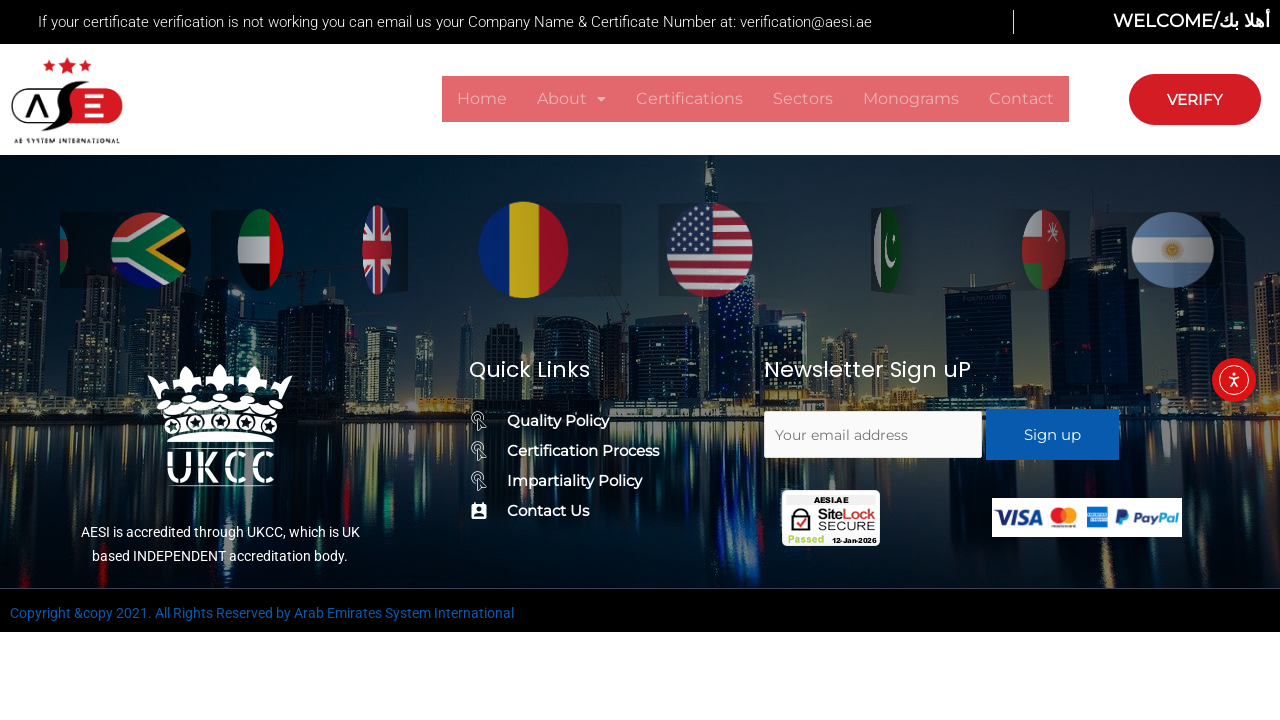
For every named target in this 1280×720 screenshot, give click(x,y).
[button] (571, 99)
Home (482, 98)
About (571, 98)
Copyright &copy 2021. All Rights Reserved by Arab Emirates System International (262, 613)
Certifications (689, 98)
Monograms (911, 98)
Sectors (803, 98)
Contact (1021, 98)
